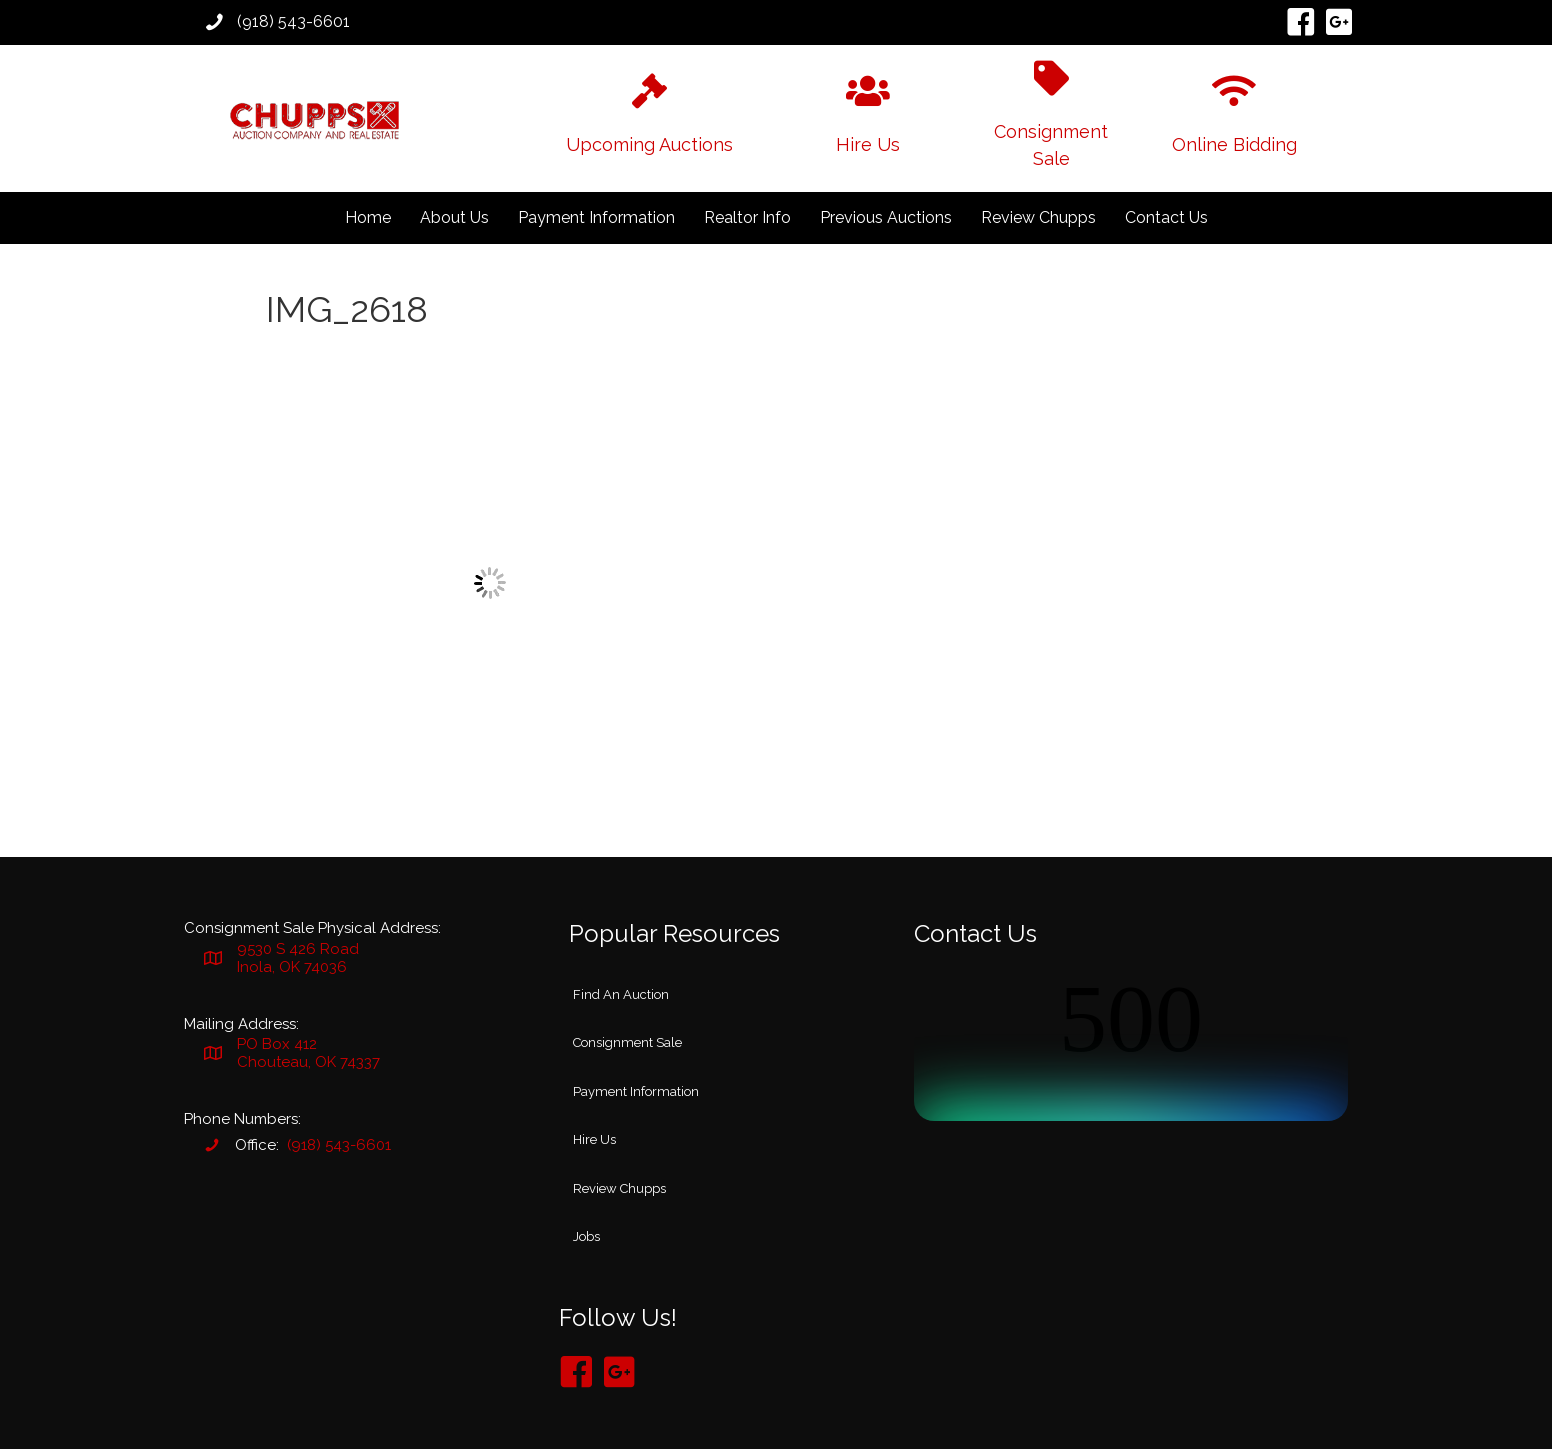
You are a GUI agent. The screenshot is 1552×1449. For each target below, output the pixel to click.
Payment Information (596, 217)
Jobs (586, 1236)
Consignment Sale (627, 1042)
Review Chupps (1038, 217)
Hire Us (594, 1139)
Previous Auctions (886, 217)
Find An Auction (621, 994)
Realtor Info (747, 217)
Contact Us (1166, 217)
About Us (454, 217)
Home (368, 217)
